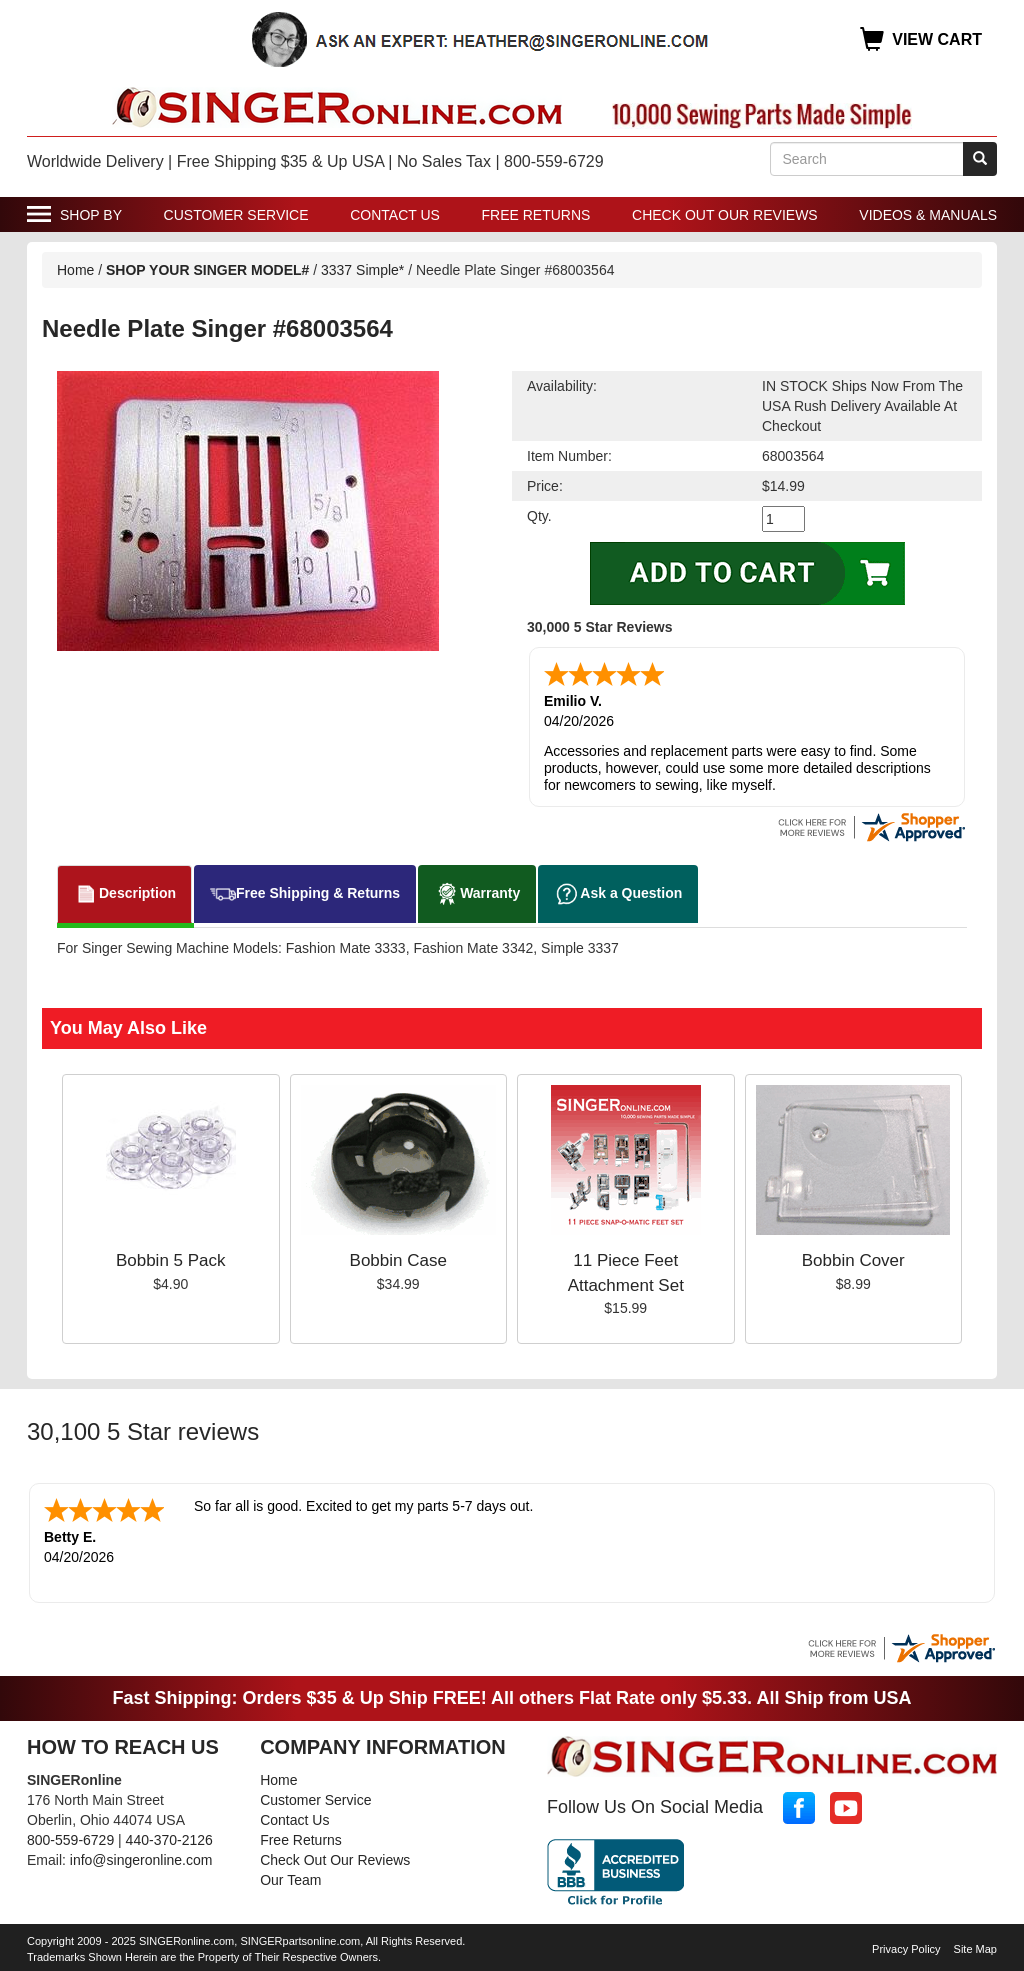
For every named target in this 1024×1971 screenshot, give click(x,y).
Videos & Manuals (928, 215)
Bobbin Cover (853, 1260)
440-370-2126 (169, 1840)
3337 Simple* (362, 270)
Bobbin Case (398, 1260)
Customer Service (236, 215)
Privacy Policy (906, 1949)
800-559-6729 (70, 1840)
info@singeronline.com (141, 1860)
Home (75, 270)
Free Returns (536, 215)
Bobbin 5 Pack (171, 1260)
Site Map (975, 1949)
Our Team (290, 1880)
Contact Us (395, 215)
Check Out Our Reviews (725, 215)
